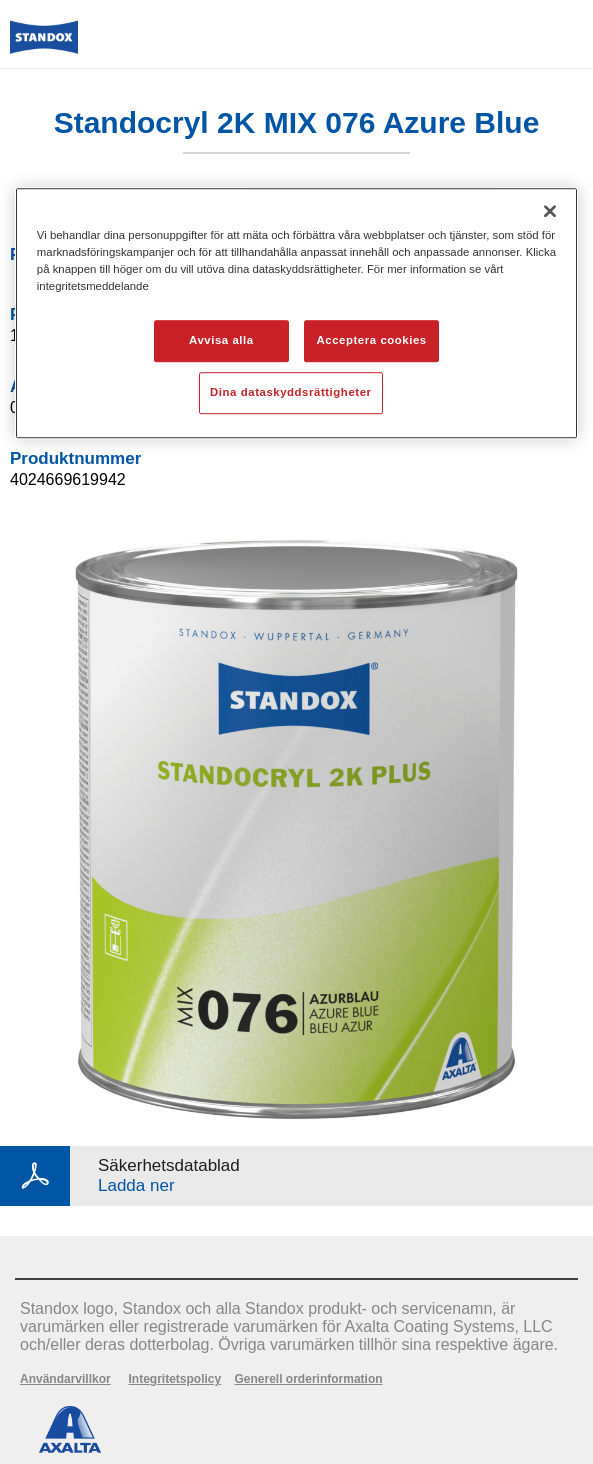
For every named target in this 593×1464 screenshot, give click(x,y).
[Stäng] (550, 211)
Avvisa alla (221, 340)
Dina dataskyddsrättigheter (290, 392)
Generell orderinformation (309, 1379)
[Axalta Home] (44, 45)
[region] (296, 313)
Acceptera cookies (372, 340)
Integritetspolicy (174, 1379)
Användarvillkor (65, 1379)
